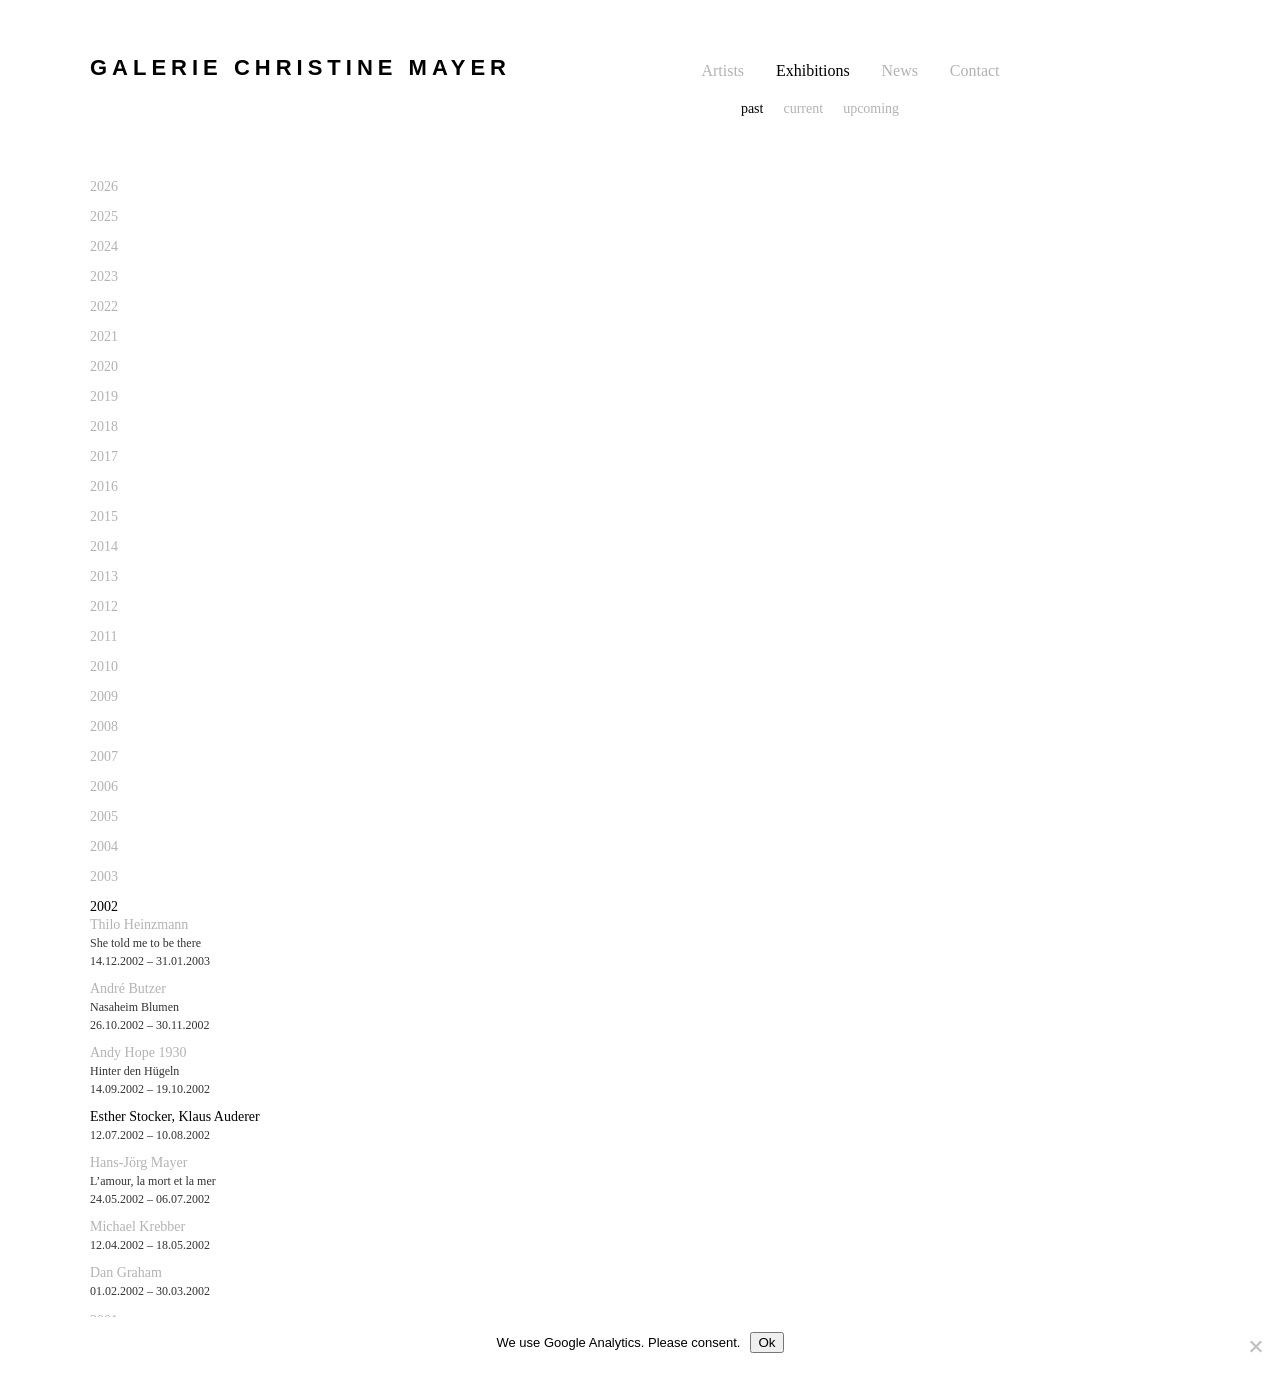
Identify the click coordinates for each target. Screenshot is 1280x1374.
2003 (104, 876)
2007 (104, 756)
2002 (104, 906)
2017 (104, 456)
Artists (722, 70)
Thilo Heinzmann (139, 924)
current (803, 108)
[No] (1255, 1346)
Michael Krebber (137, 1226)
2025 (104, 216)
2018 (104, 426)
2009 (104, 696)
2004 (104, 846)
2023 (104, 276)
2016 (104, 486)
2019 (104, 396)
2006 (104, 786)
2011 (103, 636)
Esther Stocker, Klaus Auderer (175, 1116)
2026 (104, 186)
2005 (104, 816)
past (752, 108)
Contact (975, 70)
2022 (104, 306)
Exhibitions (813, 70)
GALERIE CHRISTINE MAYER (300, 67)
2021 (104, 336)
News (900, 70)
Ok (766, 1342)
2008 (104, 726)
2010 (104, 666)
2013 (104, 576)
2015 (104, 516)
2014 (104, 546)
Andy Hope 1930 (138, 1052)
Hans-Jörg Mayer (138, 1162)
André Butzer (128, 988)
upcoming (871, 108)
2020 (104, 366)
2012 (104, 606)
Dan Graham (126, 1272)
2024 (104, 246)
